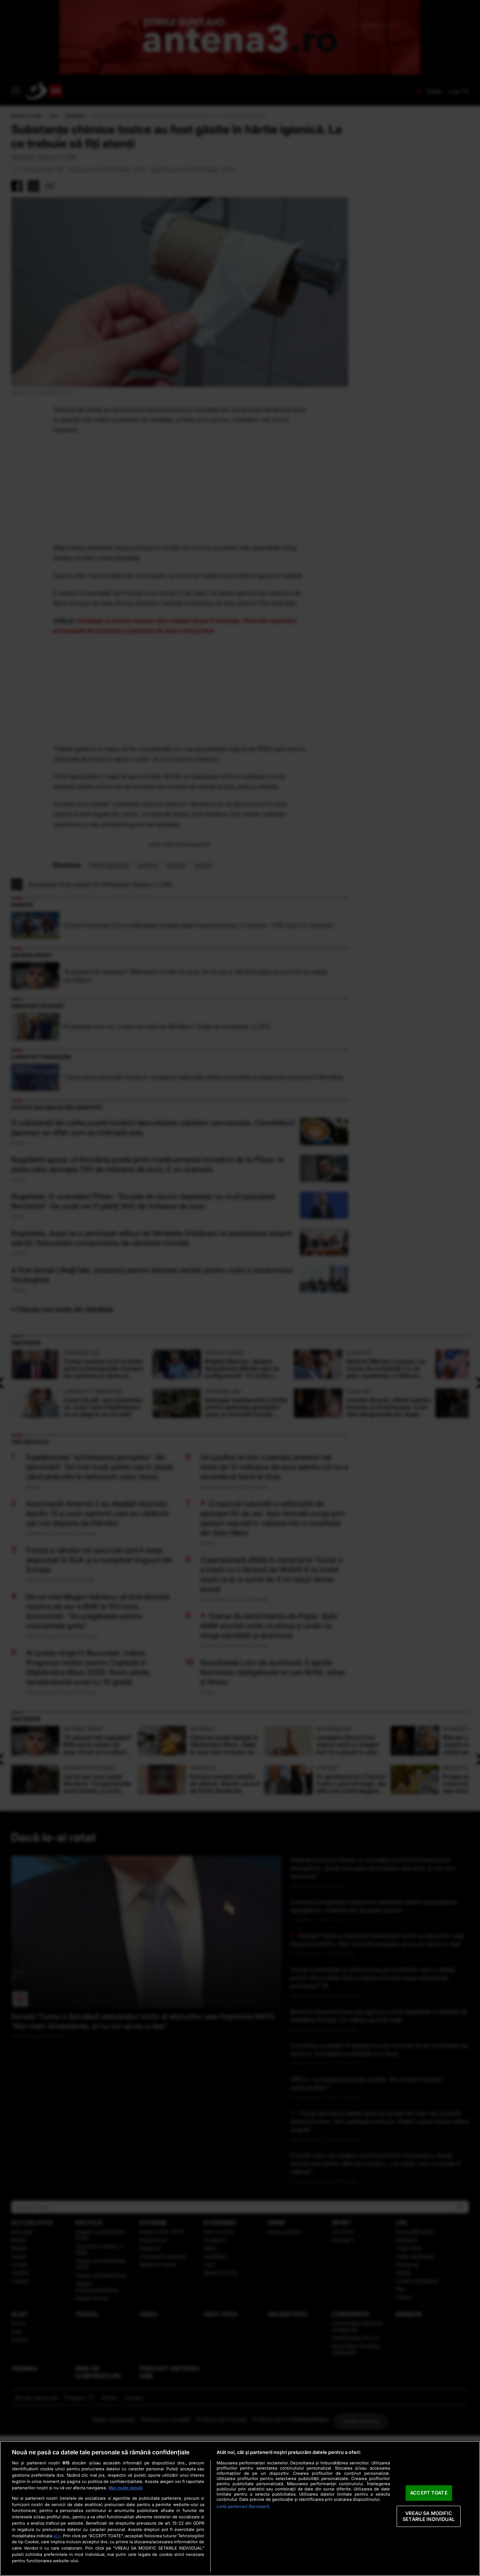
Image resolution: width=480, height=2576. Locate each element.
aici (57, 2535)
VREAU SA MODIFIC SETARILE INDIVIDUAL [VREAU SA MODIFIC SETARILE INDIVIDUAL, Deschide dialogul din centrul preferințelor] (429, 2516)
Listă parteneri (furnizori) (243, 2506)
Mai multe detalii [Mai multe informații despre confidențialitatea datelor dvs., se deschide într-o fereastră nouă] (126, 2487)
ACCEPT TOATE (429, 2493)
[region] (240, 2508)
